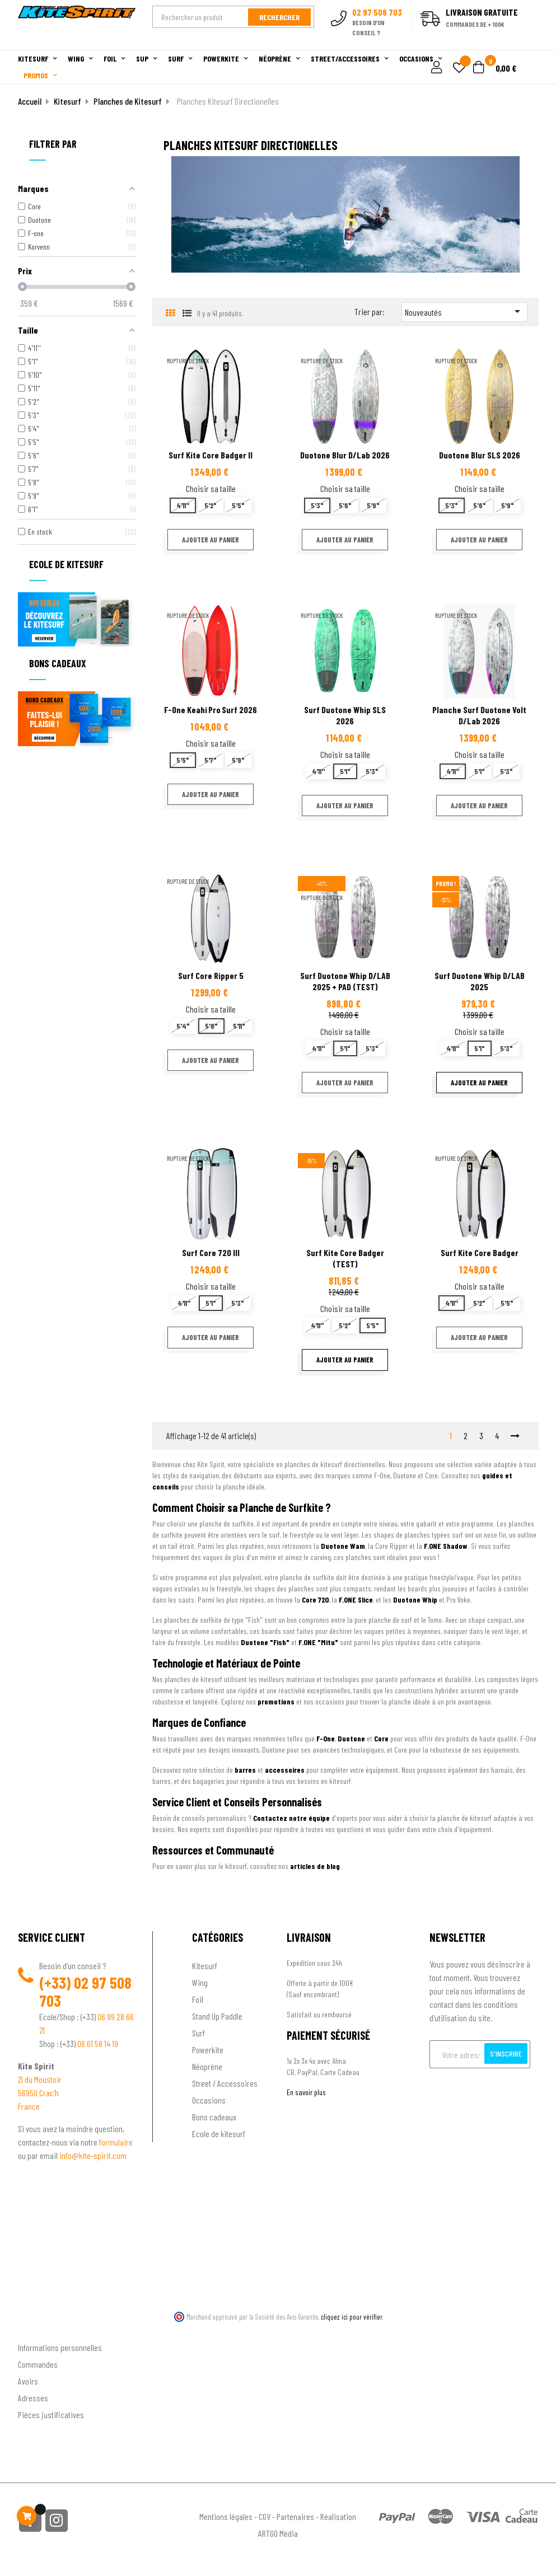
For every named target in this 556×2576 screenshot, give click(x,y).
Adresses (33, 2397)
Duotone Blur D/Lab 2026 (345, 454)
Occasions (209, 2100)
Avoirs (28, 2381)
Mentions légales (226, 2516)
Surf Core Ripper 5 (211, 975)
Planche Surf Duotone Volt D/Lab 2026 (479, 715)
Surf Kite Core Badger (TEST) (345, 1258)
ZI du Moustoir (40, 2079)
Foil (197, 1999)
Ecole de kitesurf (218, 2133)
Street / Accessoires (225, 2083)
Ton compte (38, 2329)
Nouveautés (464, 311)
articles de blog (315, 1866)
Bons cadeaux (214, 2116)
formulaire (116, 2142)
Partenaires (295, 2516)
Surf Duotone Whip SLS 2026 (345, 715)
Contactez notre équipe (291, 1818)
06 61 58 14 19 (97, 2043)
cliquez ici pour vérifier (351, 2316)
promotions (276, 1701)
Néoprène (207, 2066)
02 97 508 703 (85, 1991)
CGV (264, 2516)
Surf (198, 2032)
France (29, 2106)
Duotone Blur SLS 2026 (479, 454)
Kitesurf (204, 1965)
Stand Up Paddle (217, 2016)
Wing (200, 1982)
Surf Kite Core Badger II (211, 454)
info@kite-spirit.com (93, 2155)
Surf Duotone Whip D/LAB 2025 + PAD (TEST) (345, 981)
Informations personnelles (60, 2347)
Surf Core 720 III (211, 1252)
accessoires (285, 1769)
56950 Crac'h (38, 2092)
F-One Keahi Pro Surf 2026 (210, 709)
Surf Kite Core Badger (479, 1252)
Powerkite (207, 2049)
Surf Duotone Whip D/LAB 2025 (479, 981)
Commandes (38, 2364)
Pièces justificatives (51, 2414)
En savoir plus (306, 2092)
